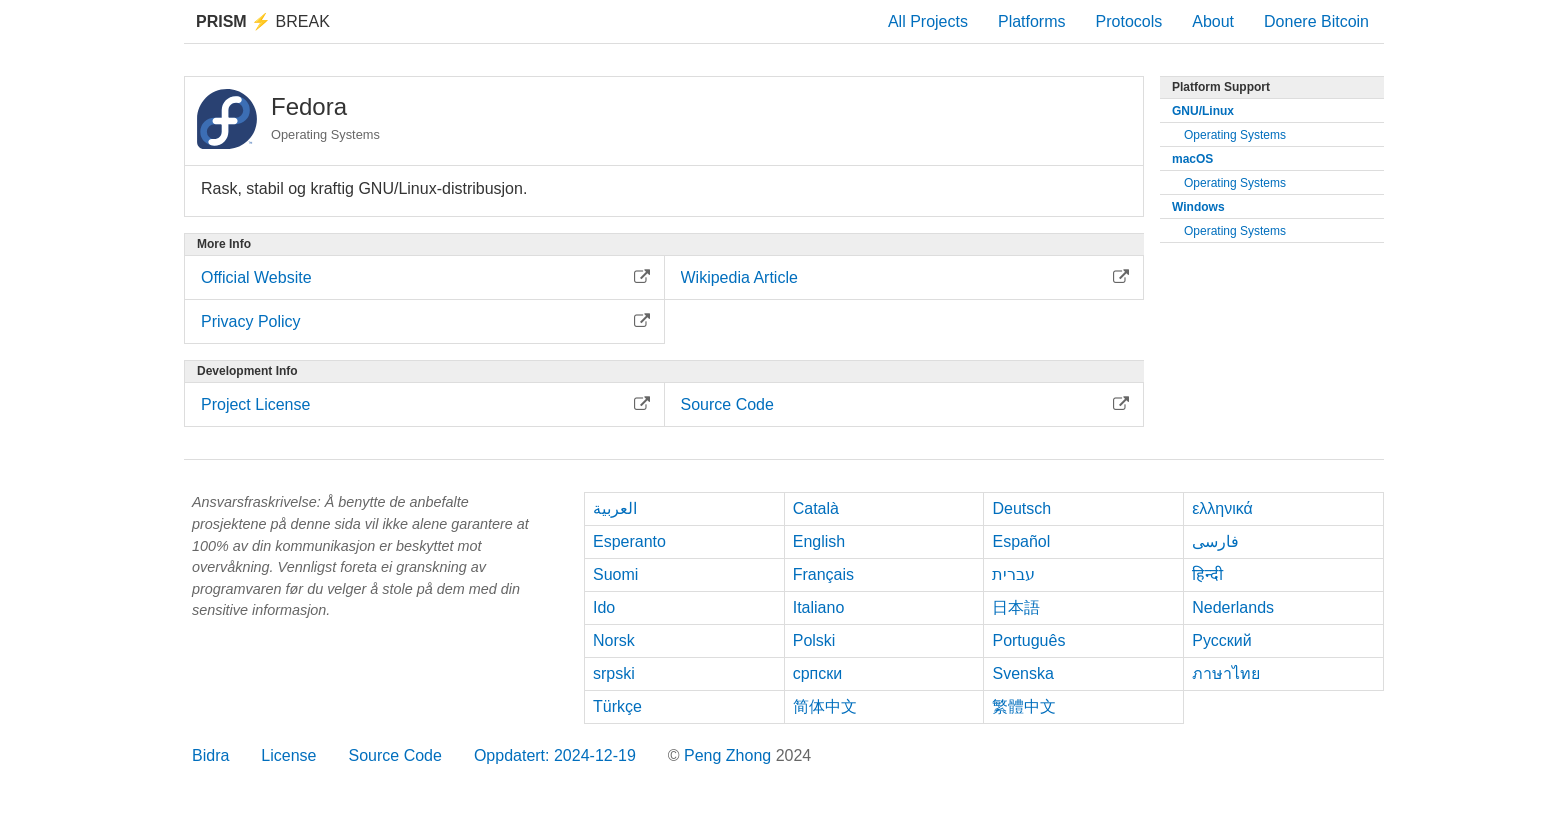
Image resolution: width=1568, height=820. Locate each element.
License (288, 755)
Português (1028, 640)
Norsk (614, 640)
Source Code (395, 755)
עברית (1013, 574)
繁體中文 (1024, 706)
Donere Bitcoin (1316, 21)
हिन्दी (1207, 574)
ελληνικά (1222, 508)
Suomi (615, 574)
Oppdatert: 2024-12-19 (555, 755)
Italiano (819, 607)
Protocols (1129, 21)
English (819, 541)
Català (816, 508)
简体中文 (825, 706)
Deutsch (1021, 508)
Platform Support (1221, 87)
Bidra (210, 755)
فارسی (1215, 541)
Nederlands (1233, 607)
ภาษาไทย (1226, 673)
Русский (1221, 640)
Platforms (1032, 21)
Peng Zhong (730, 755)
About (1213, 21)
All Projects (928, 21)
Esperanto (629, 541)
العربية (615, 508)
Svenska (1022, 673)
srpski (614, 673)
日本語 (1016, 607)
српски (818, 673)
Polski (814, 640)
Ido (604, 607)
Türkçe (617, 706)
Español (1021, 541)
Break (263, 21)
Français (823, 574)
